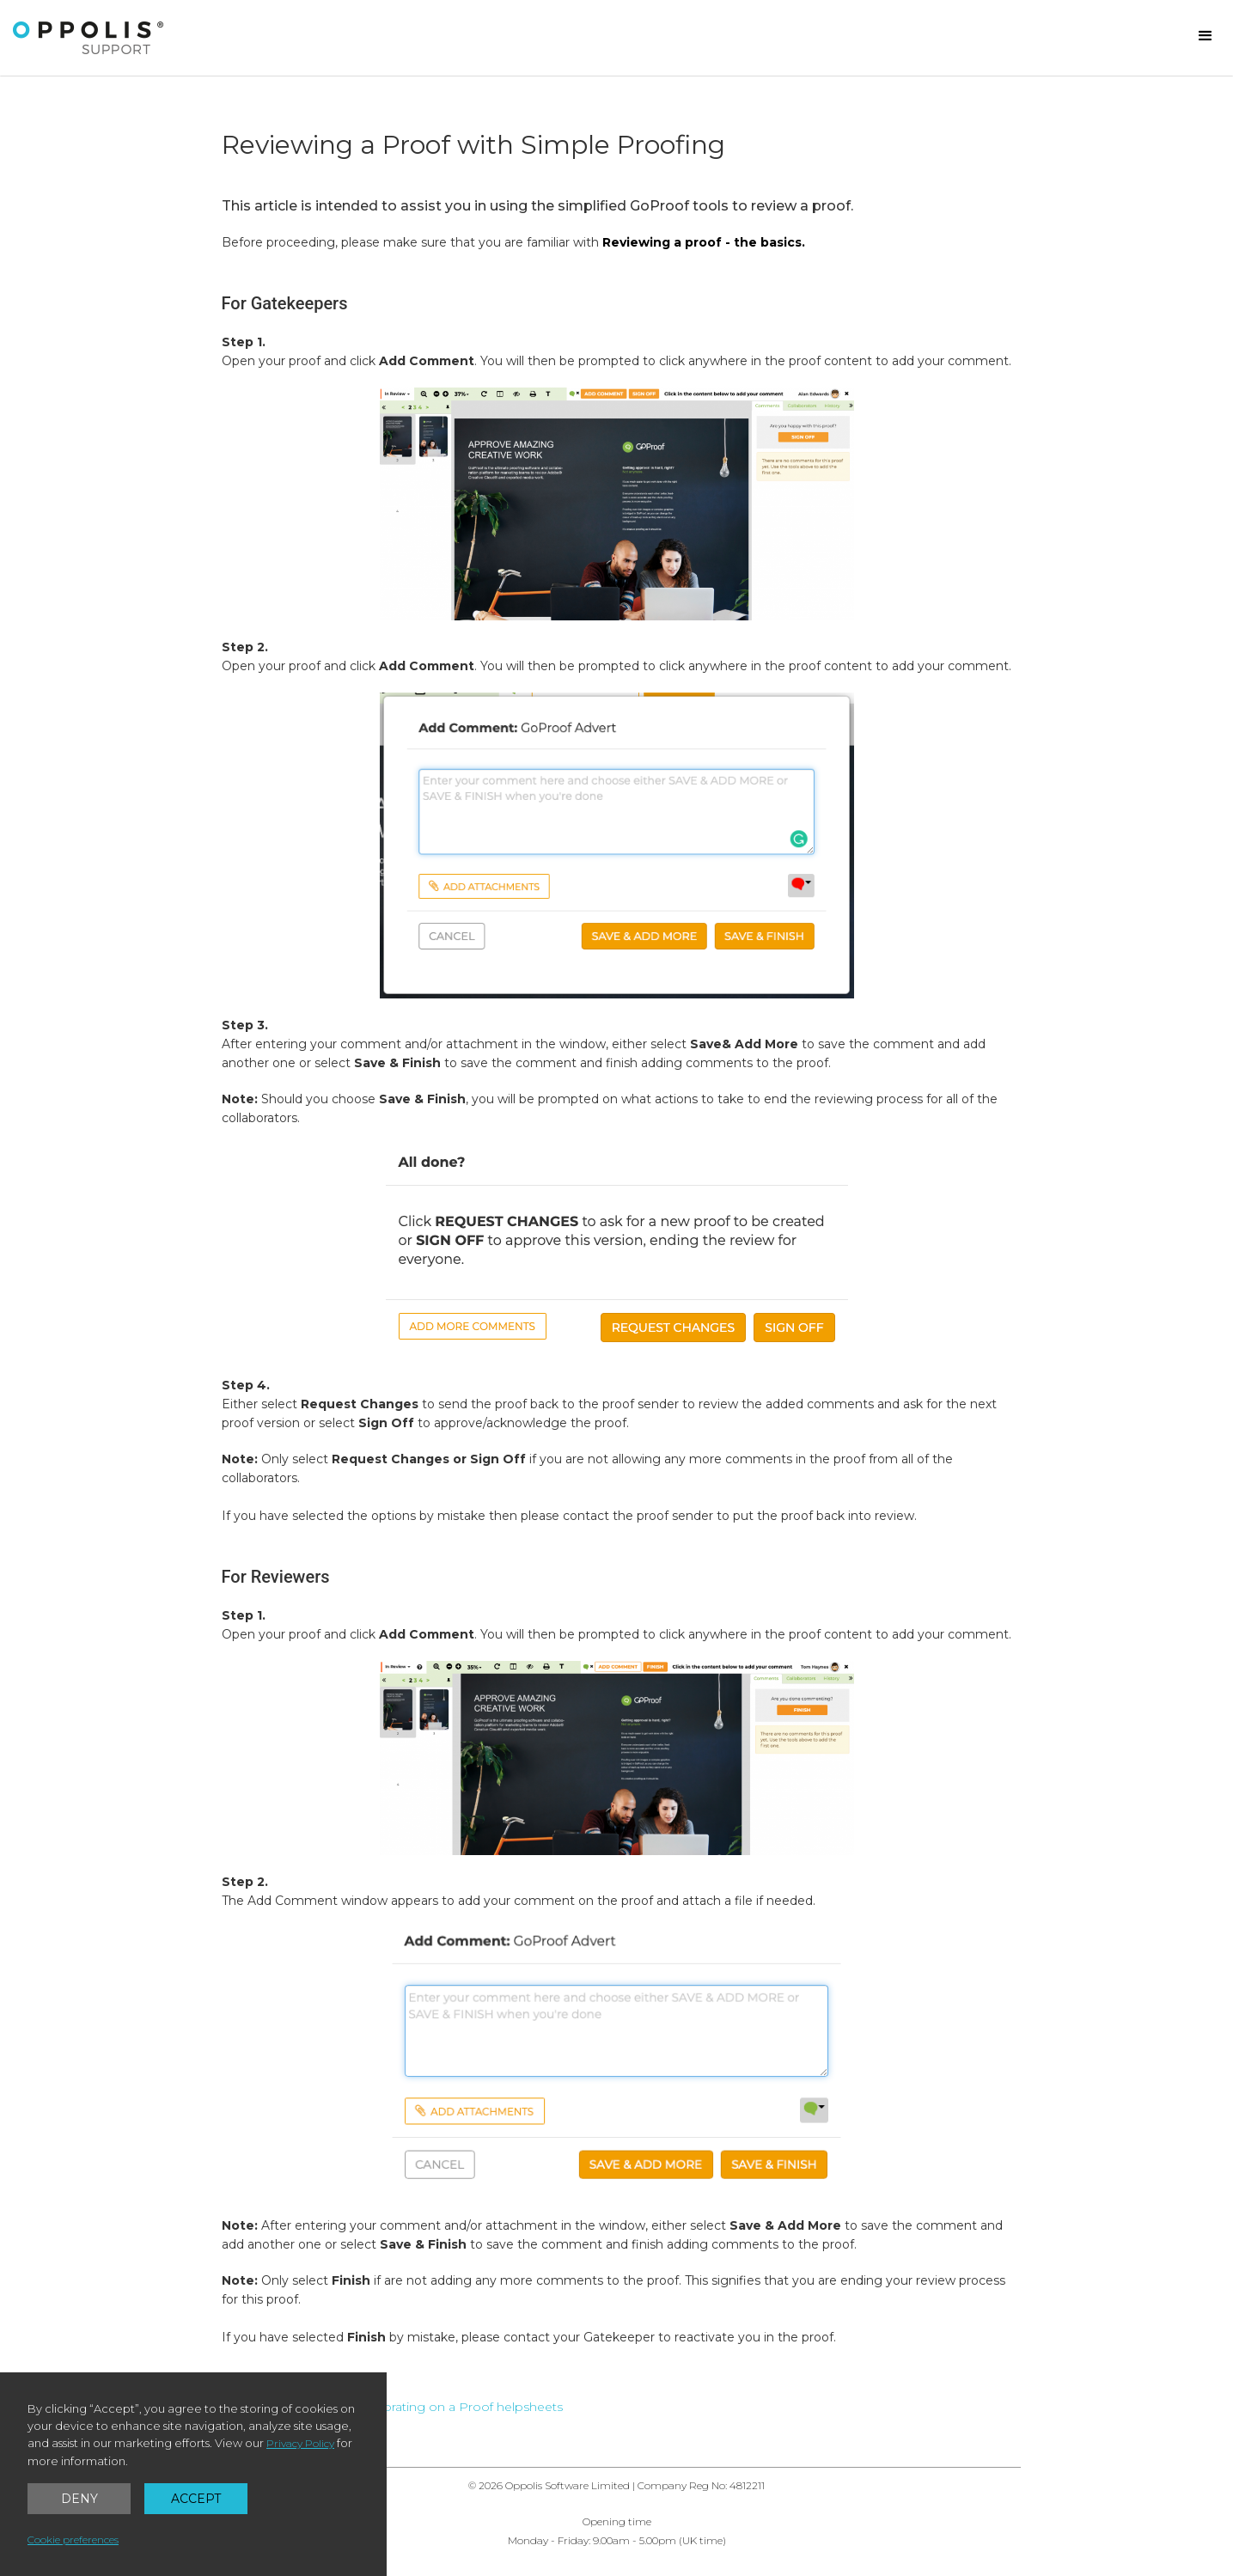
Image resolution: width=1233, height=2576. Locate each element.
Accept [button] (196, 2498)
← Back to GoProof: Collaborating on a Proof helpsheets (392, 2406)
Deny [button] (79, 2498)
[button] (1205, 36)
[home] (88, 37)
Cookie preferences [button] (73, 2539)
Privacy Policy (300, 2443)
